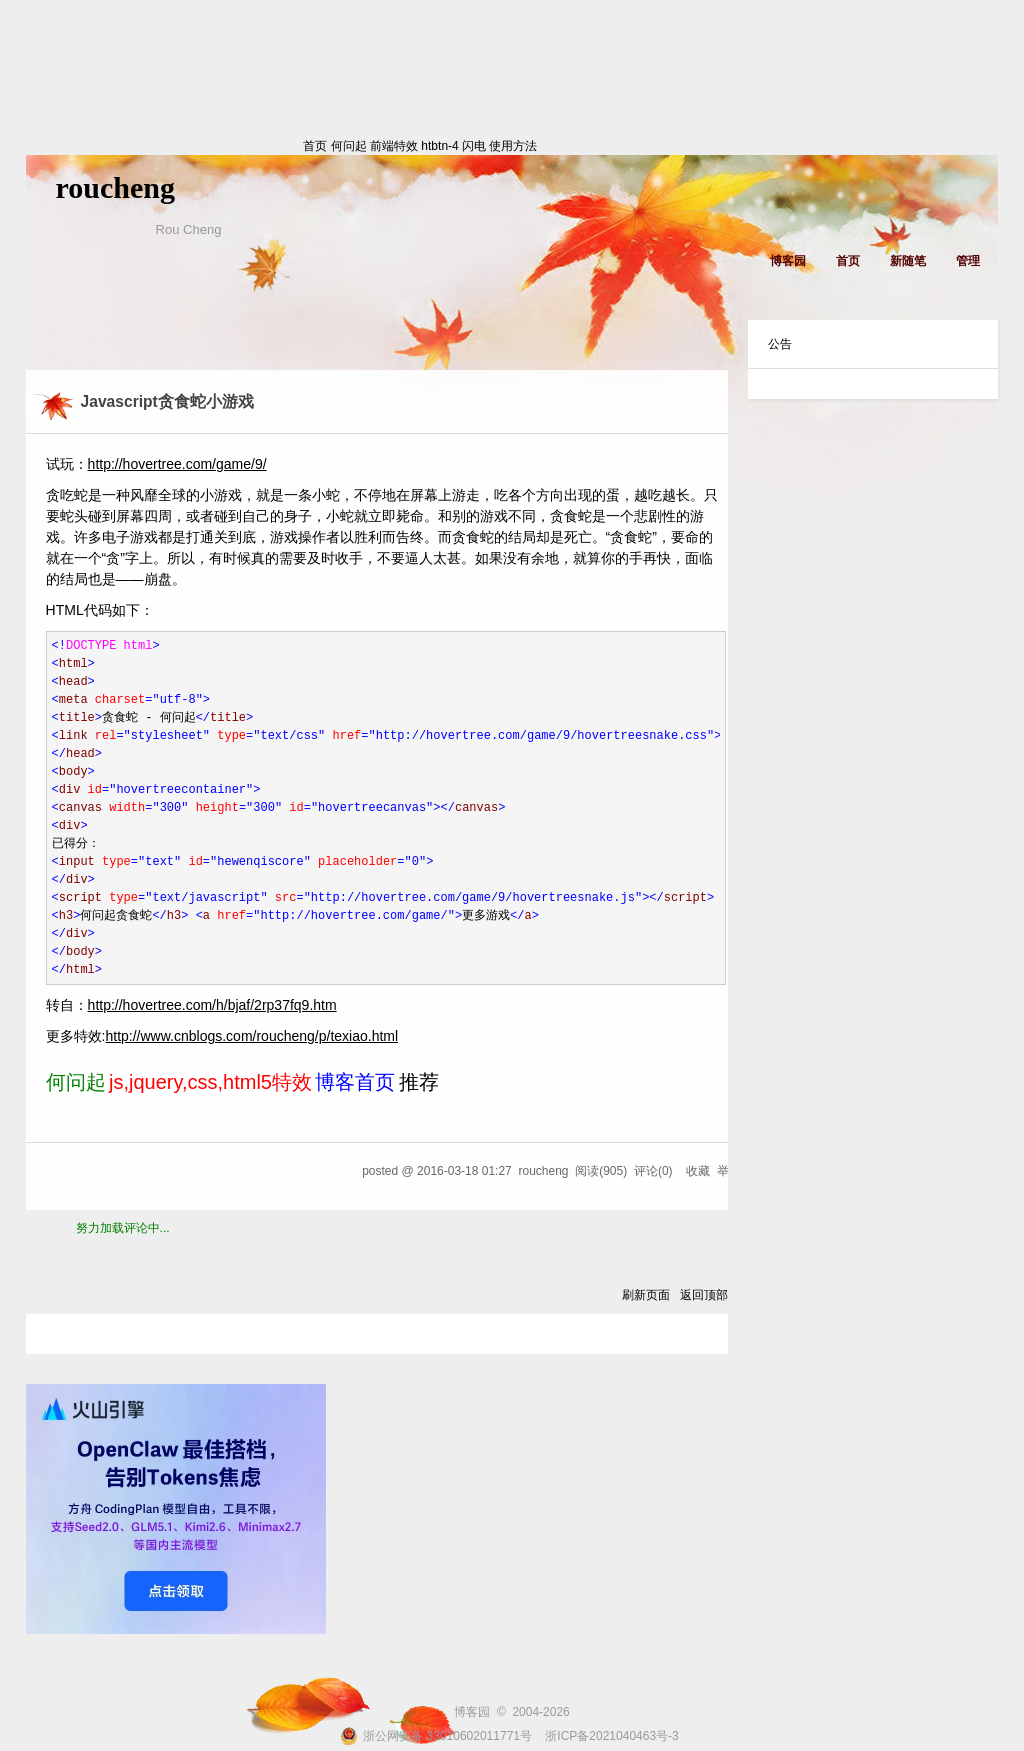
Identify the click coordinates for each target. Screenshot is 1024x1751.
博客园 (788, 261)
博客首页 (355, 1082)
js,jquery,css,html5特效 (210, 1082)
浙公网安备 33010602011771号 (436, 1736)
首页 (165, 146)
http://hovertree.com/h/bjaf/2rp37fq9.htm (212, 1005)
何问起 (349, 146)
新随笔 (908, 261)
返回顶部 (704, 1295)
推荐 (419, 1082)
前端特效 (394, 146)
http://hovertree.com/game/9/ (177, 464)
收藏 (698, 1171)
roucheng (115, 187)
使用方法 (513, 146)
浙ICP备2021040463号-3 (611, 1736)
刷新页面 (646, 1295)
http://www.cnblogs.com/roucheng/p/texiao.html (251, 1036)
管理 (968, 261)
